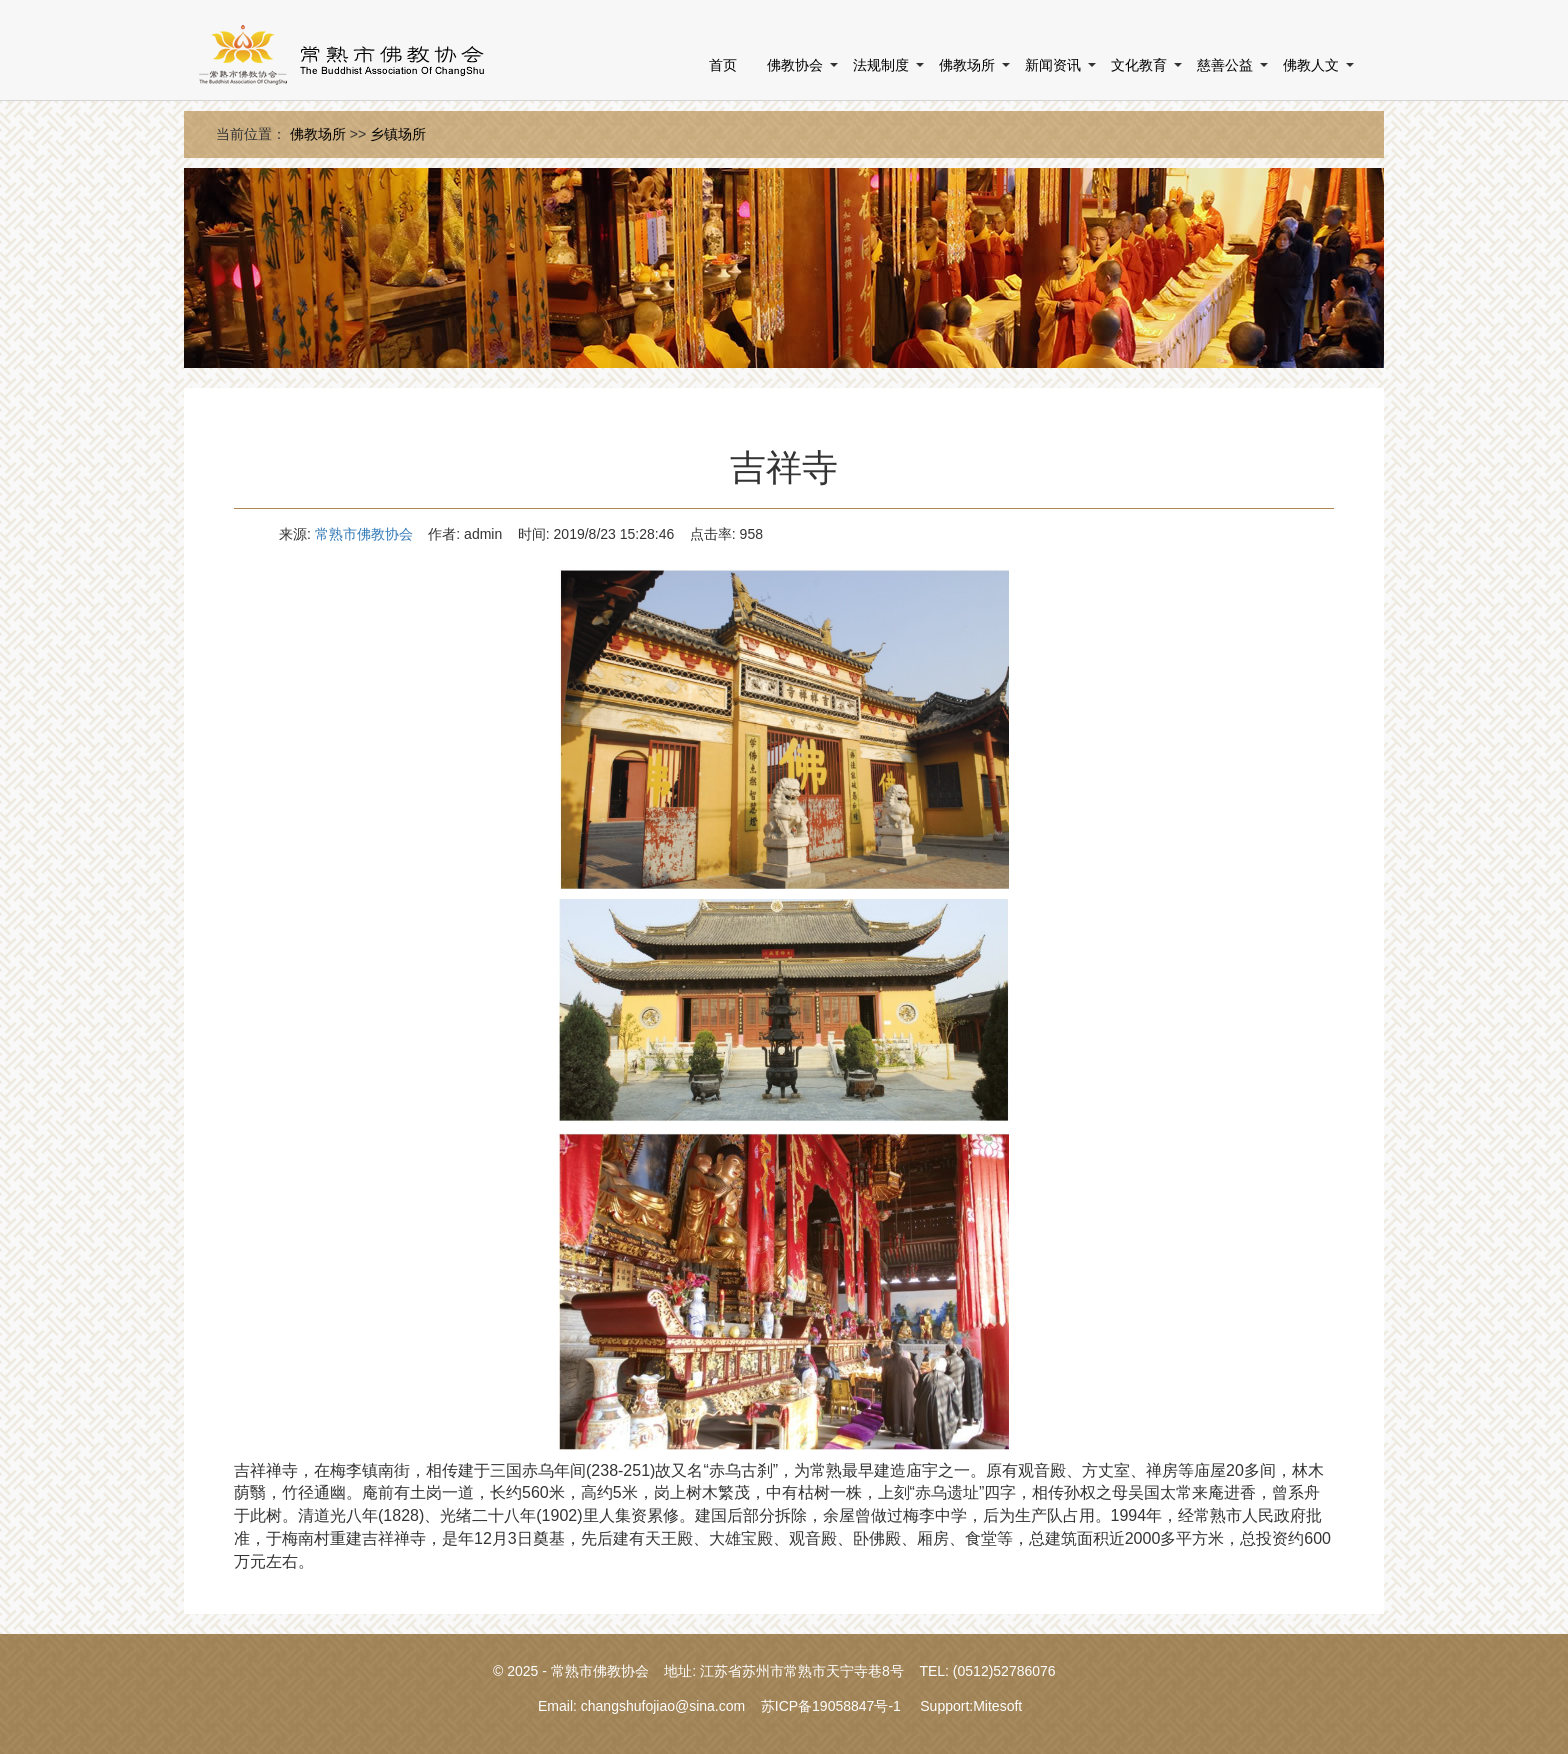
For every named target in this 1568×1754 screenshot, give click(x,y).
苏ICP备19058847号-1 (831, 1706)
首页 (723, 65)
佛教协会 (795, 65)
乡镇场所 (398, 134)
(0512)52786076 (1004, 1671)
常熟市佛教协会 (364, 534)
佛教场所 (967, 65)
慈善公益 (1225, 65)
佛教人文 (1311, 65)
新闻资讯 (1053, 65)
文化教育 (1139, 65)
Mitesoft (997, 1706)
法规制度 (881, 65)
